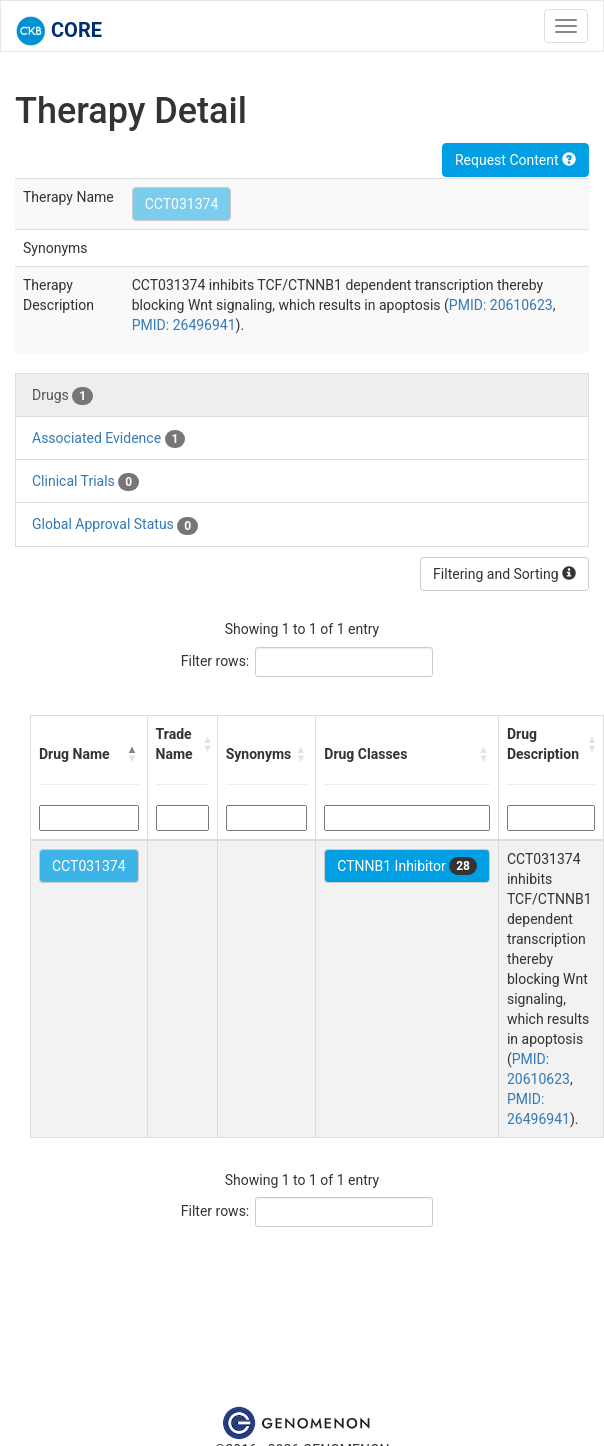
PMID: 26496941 (184, 325)
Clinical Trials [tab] (85, 482)
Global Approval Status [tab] (115, 525)
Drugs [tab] (62, 396)
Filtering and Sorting (504, 574)
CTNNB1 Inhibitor (407, 866)
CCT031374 (182, 204)
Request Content (515, 160)
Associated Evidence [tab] (108, 439)
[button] (133, 754)
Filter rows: (215, 661)
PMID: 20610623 (501, 305)
